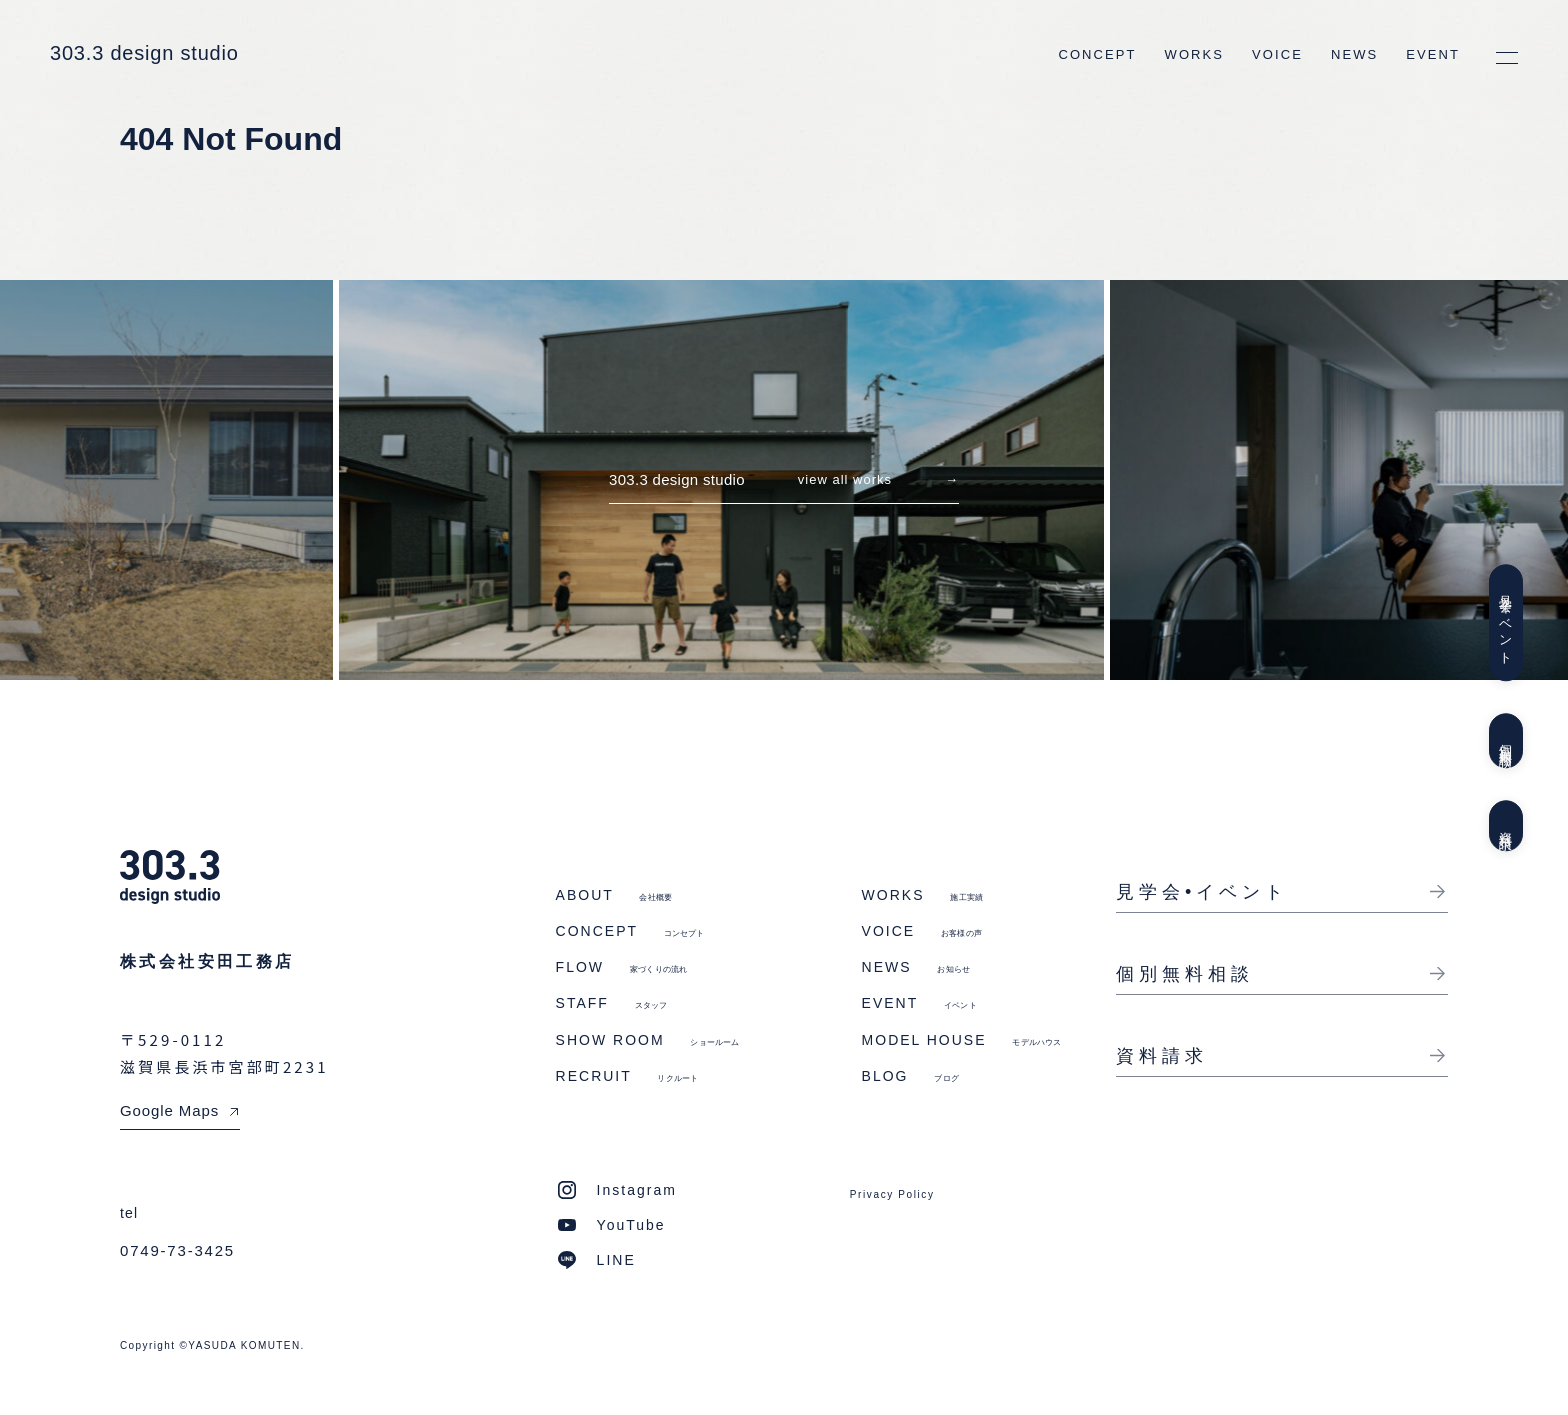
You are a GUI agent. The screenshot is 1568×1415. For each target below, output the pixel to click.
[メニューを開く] (1507, 58)
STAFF (612, 1003)
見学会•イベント (1202, 892)
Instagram (637, 1190)
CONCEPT (1097, 54)
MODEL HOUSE (962, 1040)
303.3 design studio (144, 53)
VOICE (1277, 54)
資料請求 (1505, 825)
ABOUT (614, 895)
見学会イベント (1505, 622)
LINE (616, 1260)
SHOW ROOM (648, 1040)
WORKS (1195, 54)
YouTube (631, 1225)
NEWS (1354, 54)
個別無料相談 (1505, 740)
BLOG (910, 1076)
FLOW (622, 967)
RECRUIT (627, 1076)
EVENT (1433, 54)
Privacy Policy (892, 1194)
